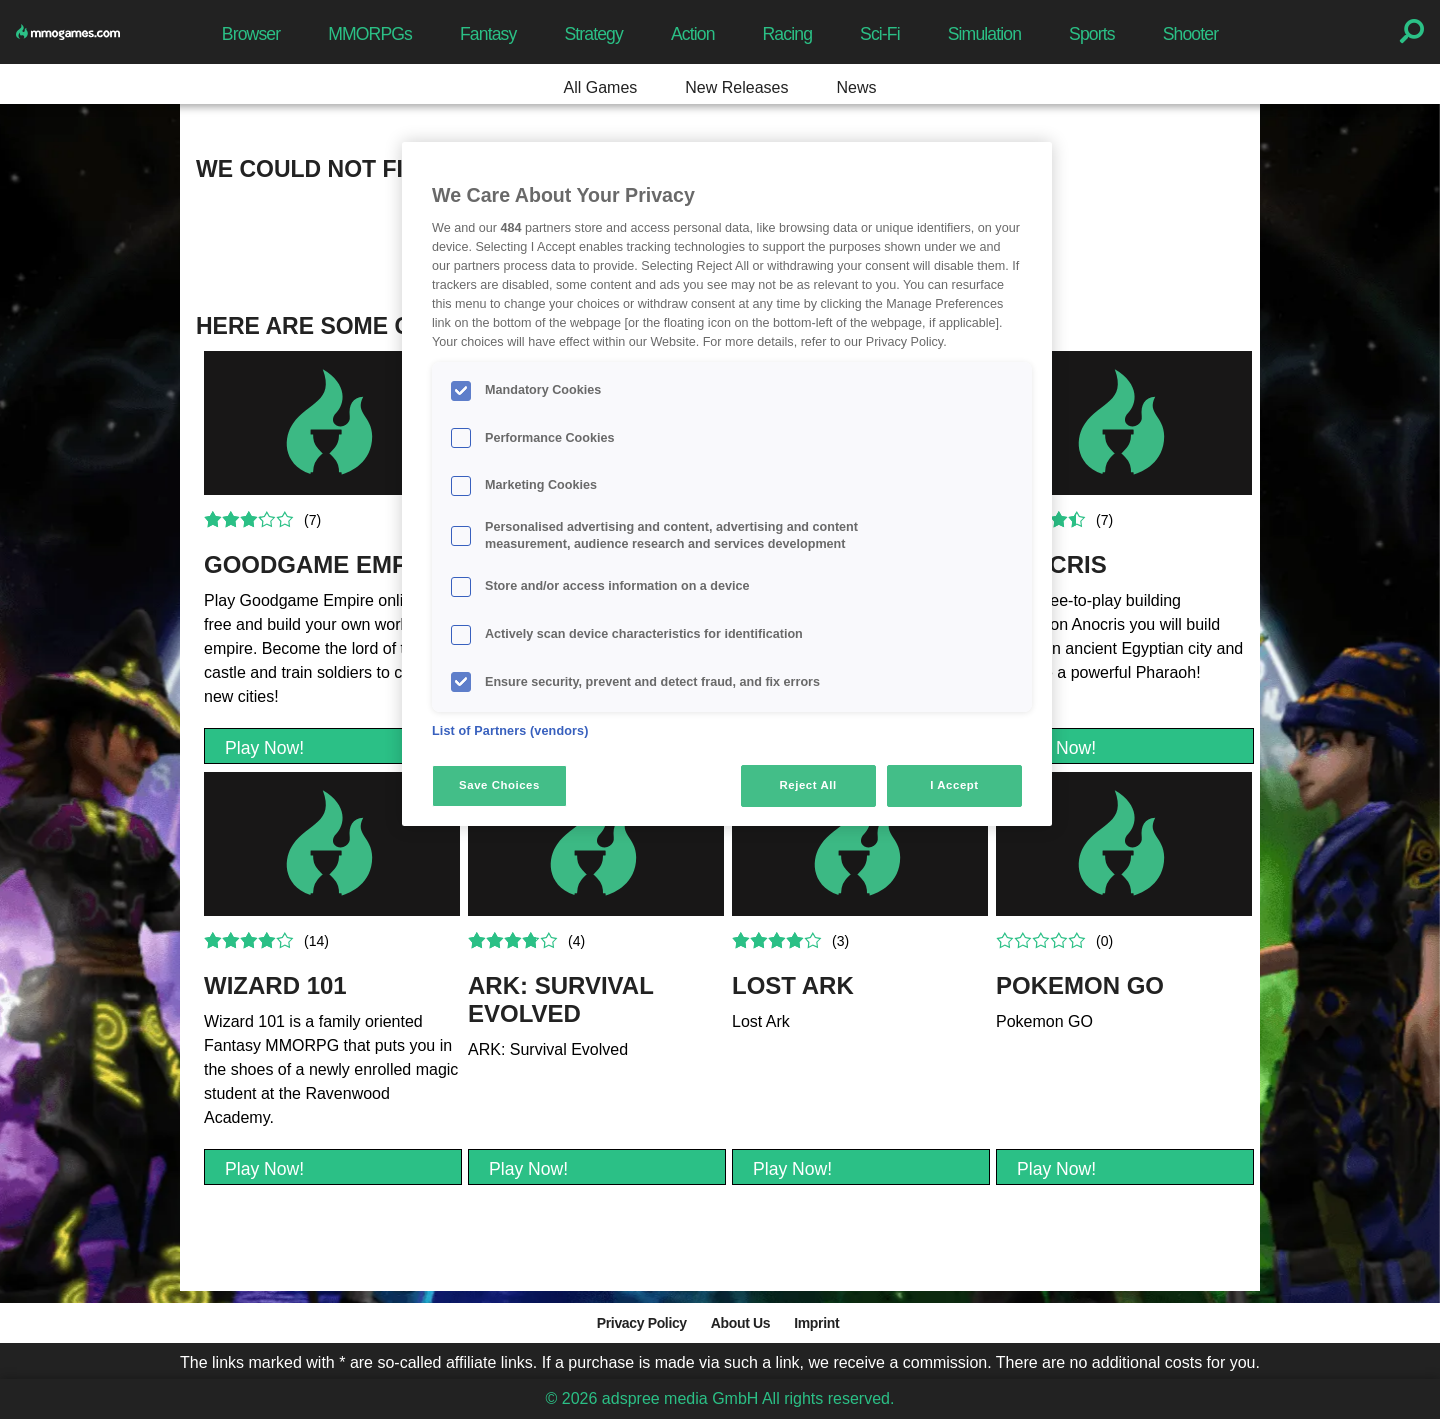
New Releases (736, 87)
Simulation (984, 34)
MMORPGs (370, 34)
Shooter (1190, 34)
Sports (1092, 34)
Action (693, 34)
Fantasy (488, 34)
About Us (740, 1323)
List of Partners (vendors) (510, 731)
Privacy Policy (642, 1323)
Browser (251, 34)
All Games (601, 87)
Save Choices (499, 785)
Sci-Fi (880, 34)
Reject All (808, 785)
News (856, 87)
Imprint (816, 1323)
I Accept (954, 785)
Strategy (593, 34)
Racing (788, 34)
